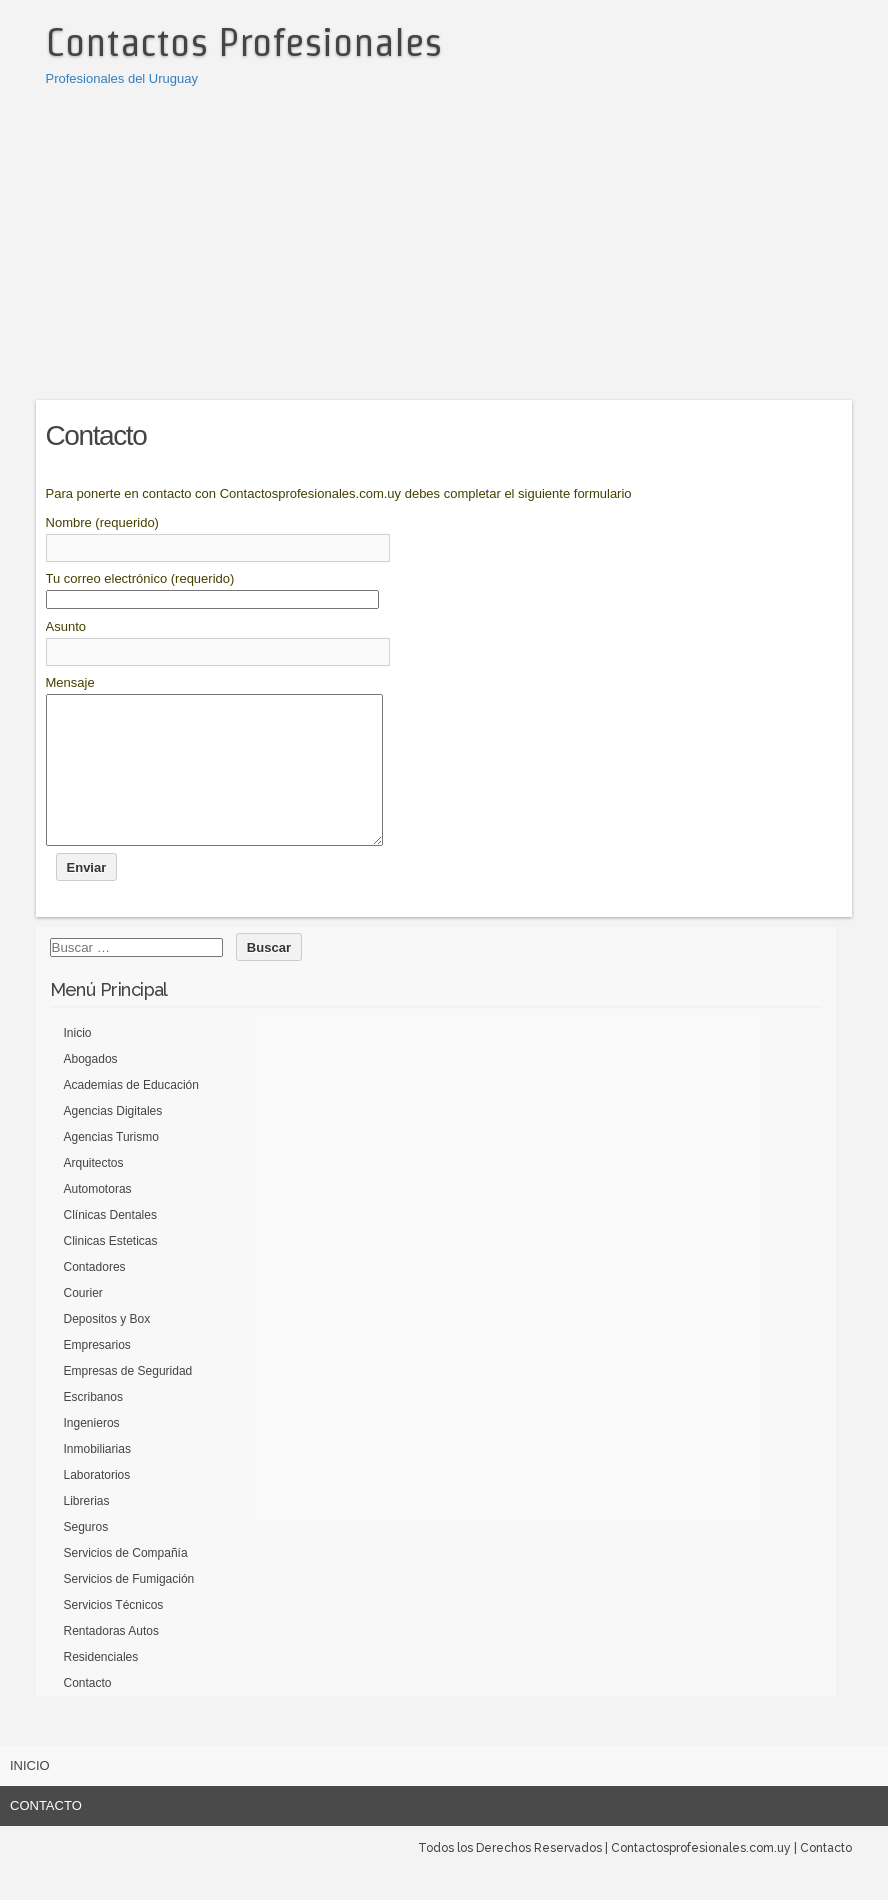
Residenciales (101, 1687)
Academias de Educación (131, 1115)
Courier (83, 1323)
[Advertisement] (444, 240)
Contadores (95, 1297)
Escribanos (93, 1427)
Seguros (86, 1557)
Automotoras (98, 1219)
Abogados (91, 1089)
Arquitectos (94, 1193)
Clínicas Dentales (110, 1245)
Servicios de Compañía (126, 1583)
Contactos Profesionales (244, 42)
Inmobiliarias (97, 1479)
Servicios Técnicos (114, 1635)
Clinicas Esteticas (111, 1271)
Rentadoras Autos (111, 1661)
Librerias (87, 1531)
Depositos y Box (107, 1349)
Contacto (88, 1713)
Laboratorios (97, 1505)
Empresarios (97, 1375)
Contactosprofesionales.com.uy (701, 1878)
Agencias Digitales (113, 1141)
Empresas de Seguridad (128, 1401)
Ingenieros (92, 1453)
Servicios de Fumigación (129, 1609)
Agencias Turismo (111, 1167)
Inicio (78, 1063)
